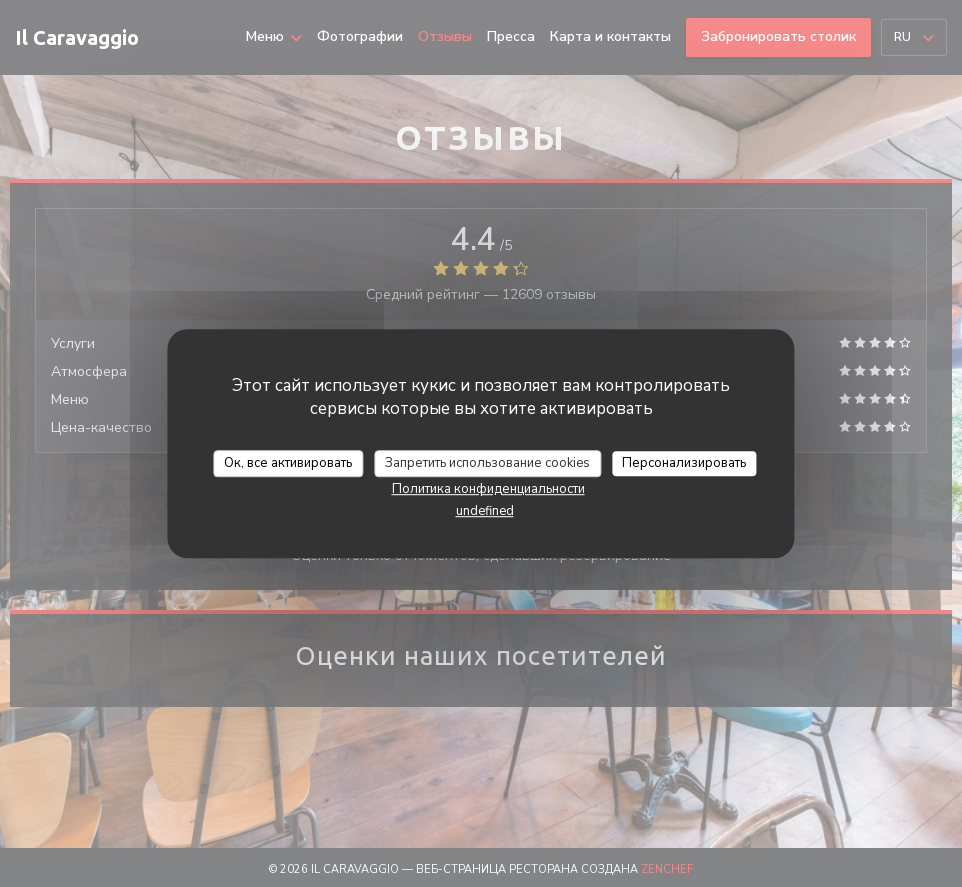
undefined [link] (485, 511)
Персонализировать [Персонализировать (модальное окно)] (684, 463)
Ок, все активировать (288, 463)
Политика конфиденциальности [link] (488, 489)
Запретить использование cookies (487, 463)
